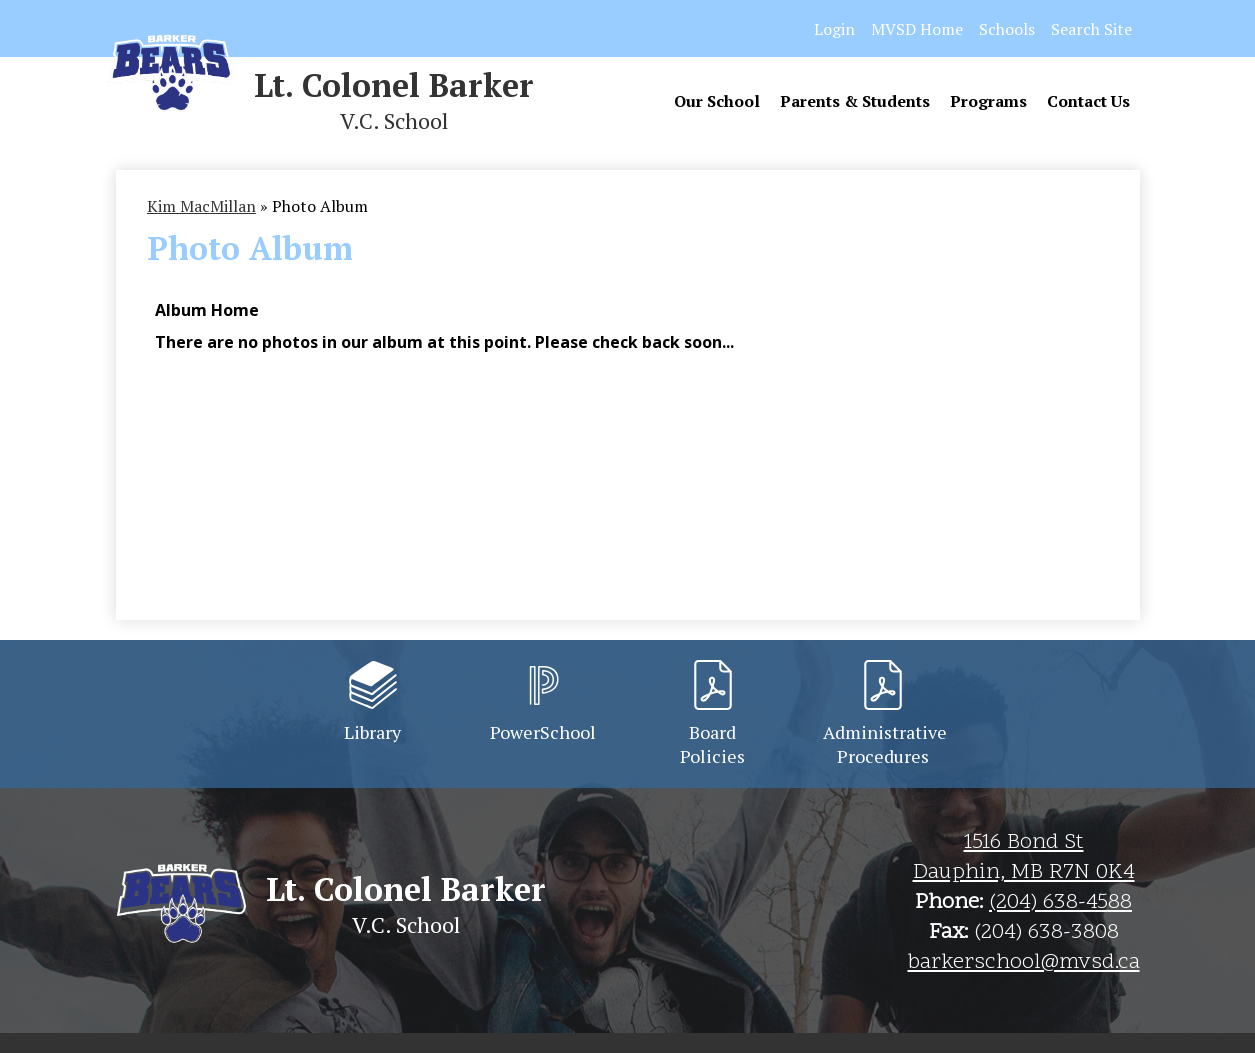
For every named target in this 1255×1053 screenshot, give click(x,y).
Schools (1007, 29)
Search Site (1091, 29)
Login (834, 29)
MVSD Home (917, 29)
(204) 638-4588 (1060, 903)
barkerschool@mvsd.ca (1024, 963)
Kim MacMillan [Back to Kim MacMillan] (201, 206)
